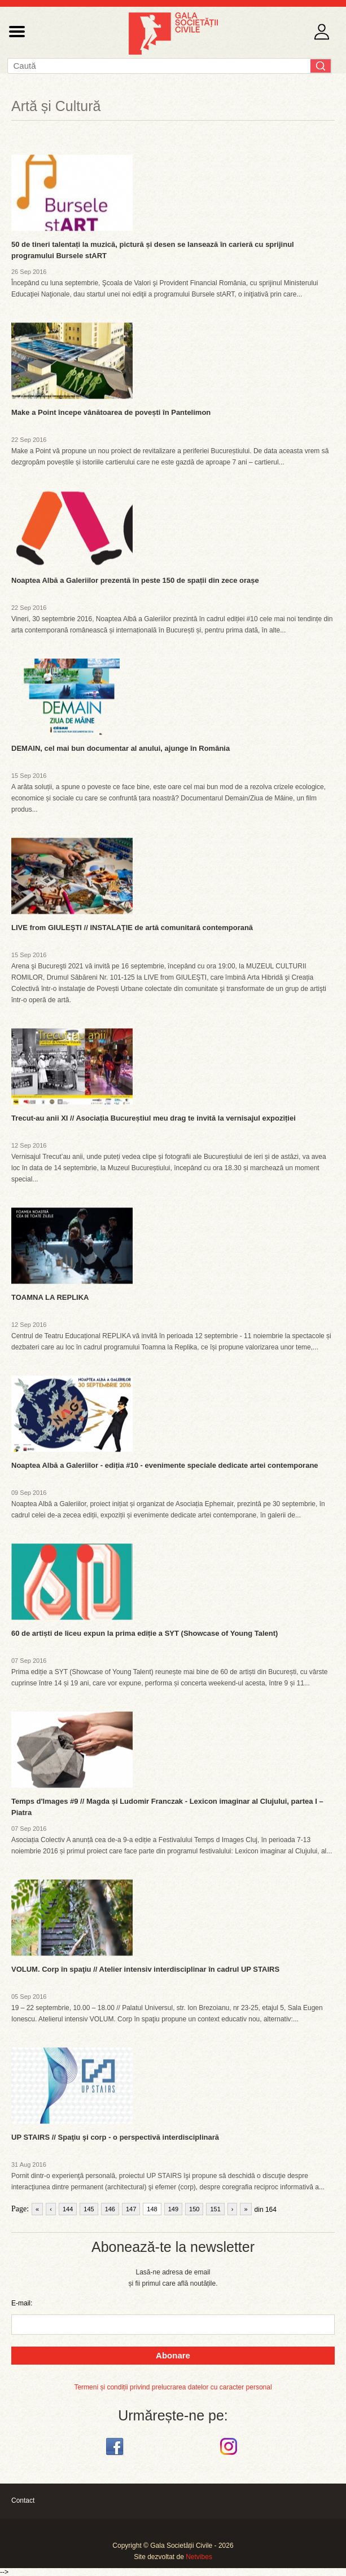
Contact (22, 2500)
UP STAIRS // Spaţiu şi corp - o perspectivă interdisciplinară (115, 2137)
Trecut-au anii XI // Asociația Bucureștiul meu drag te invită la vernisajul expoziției (153, 1118)
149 (173, 2209)
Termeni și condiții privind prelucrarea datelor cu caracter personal (172, 2387)
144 (68, 2209)
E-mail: (21, 2303)
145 (89, 2209)
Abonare (173, 2355)
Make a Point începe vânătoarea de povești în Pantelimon (111, 412)
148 (152, 2209)
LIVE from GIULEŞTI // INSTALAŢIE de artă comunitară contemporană (132, 927)
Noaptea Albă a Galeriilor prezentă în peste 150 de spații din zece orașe (135, 580)
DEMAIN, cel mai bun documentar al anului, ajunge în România (120, 748)
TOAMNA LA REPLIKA (50, 1297)
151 (215, 2209)
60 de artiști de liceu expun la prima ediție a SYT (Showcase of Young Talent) (144, 1633)
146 (110, 2209)
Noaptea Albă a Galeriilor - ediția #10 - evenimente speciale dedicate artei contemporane (164, 1465)
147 (131, 2209)
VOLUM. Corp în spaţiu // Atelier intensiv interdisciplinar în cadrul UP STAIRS (145, 1969)
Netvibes (199, 2557)
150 (194, 2209)
